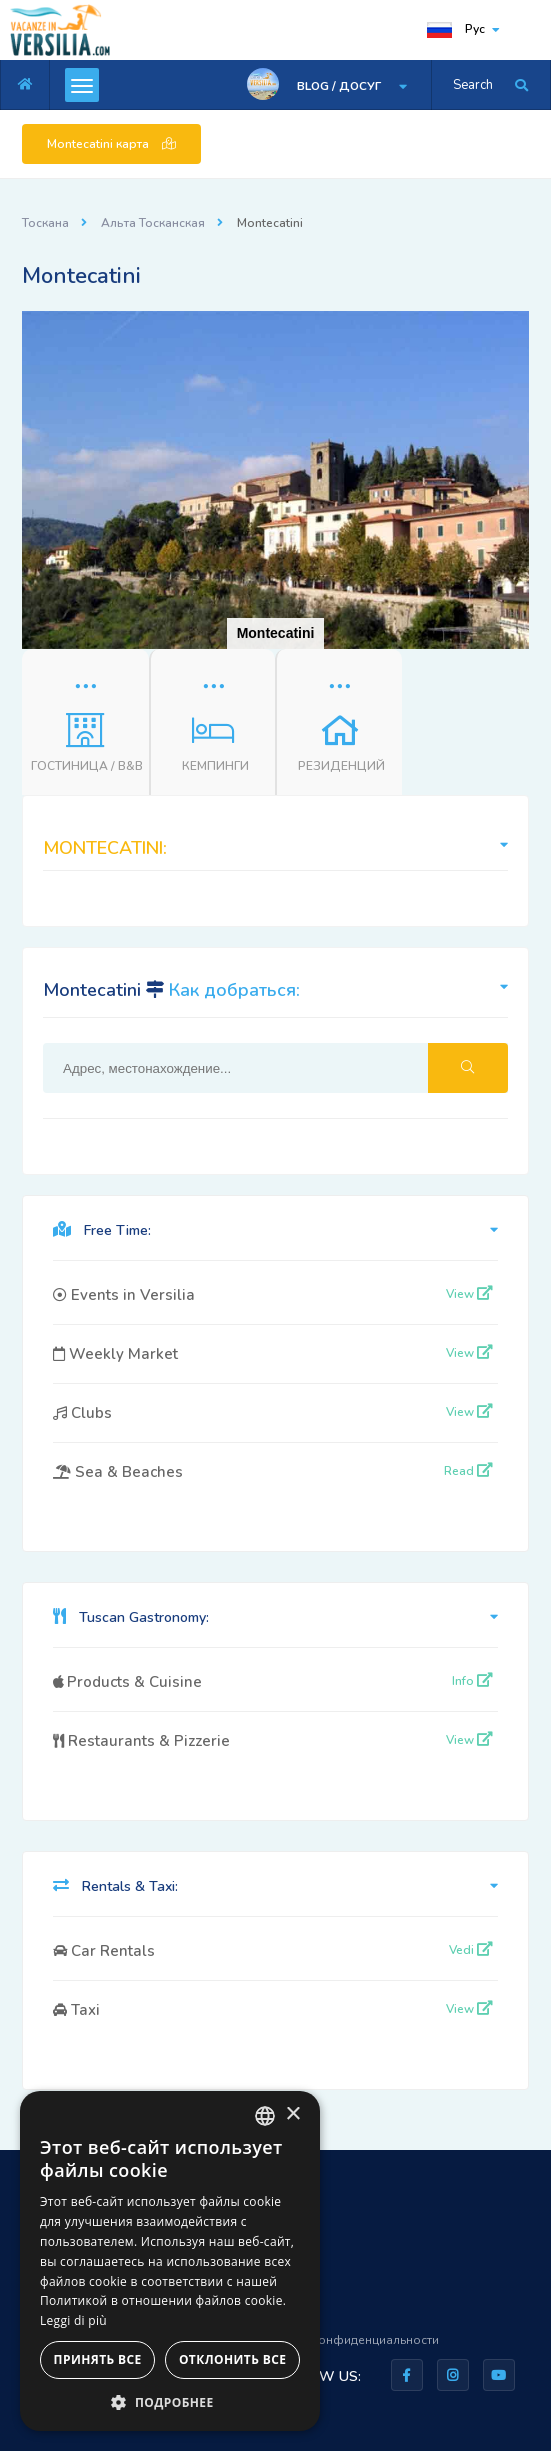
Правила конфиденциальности (348, 2340)
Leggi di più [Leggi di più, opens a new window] (73, 2320)
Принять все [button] (98, 2359)
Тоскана (45, 223)
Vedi (471, 1950)
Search (473, 85)
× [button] (292, 2114)
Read (468, 1471)
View (469, 1294)
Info (472, 1681)
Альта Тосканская (153, 223)
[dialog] (170, 2261)
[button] (511, 329)
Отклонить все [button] (232, 2359)
